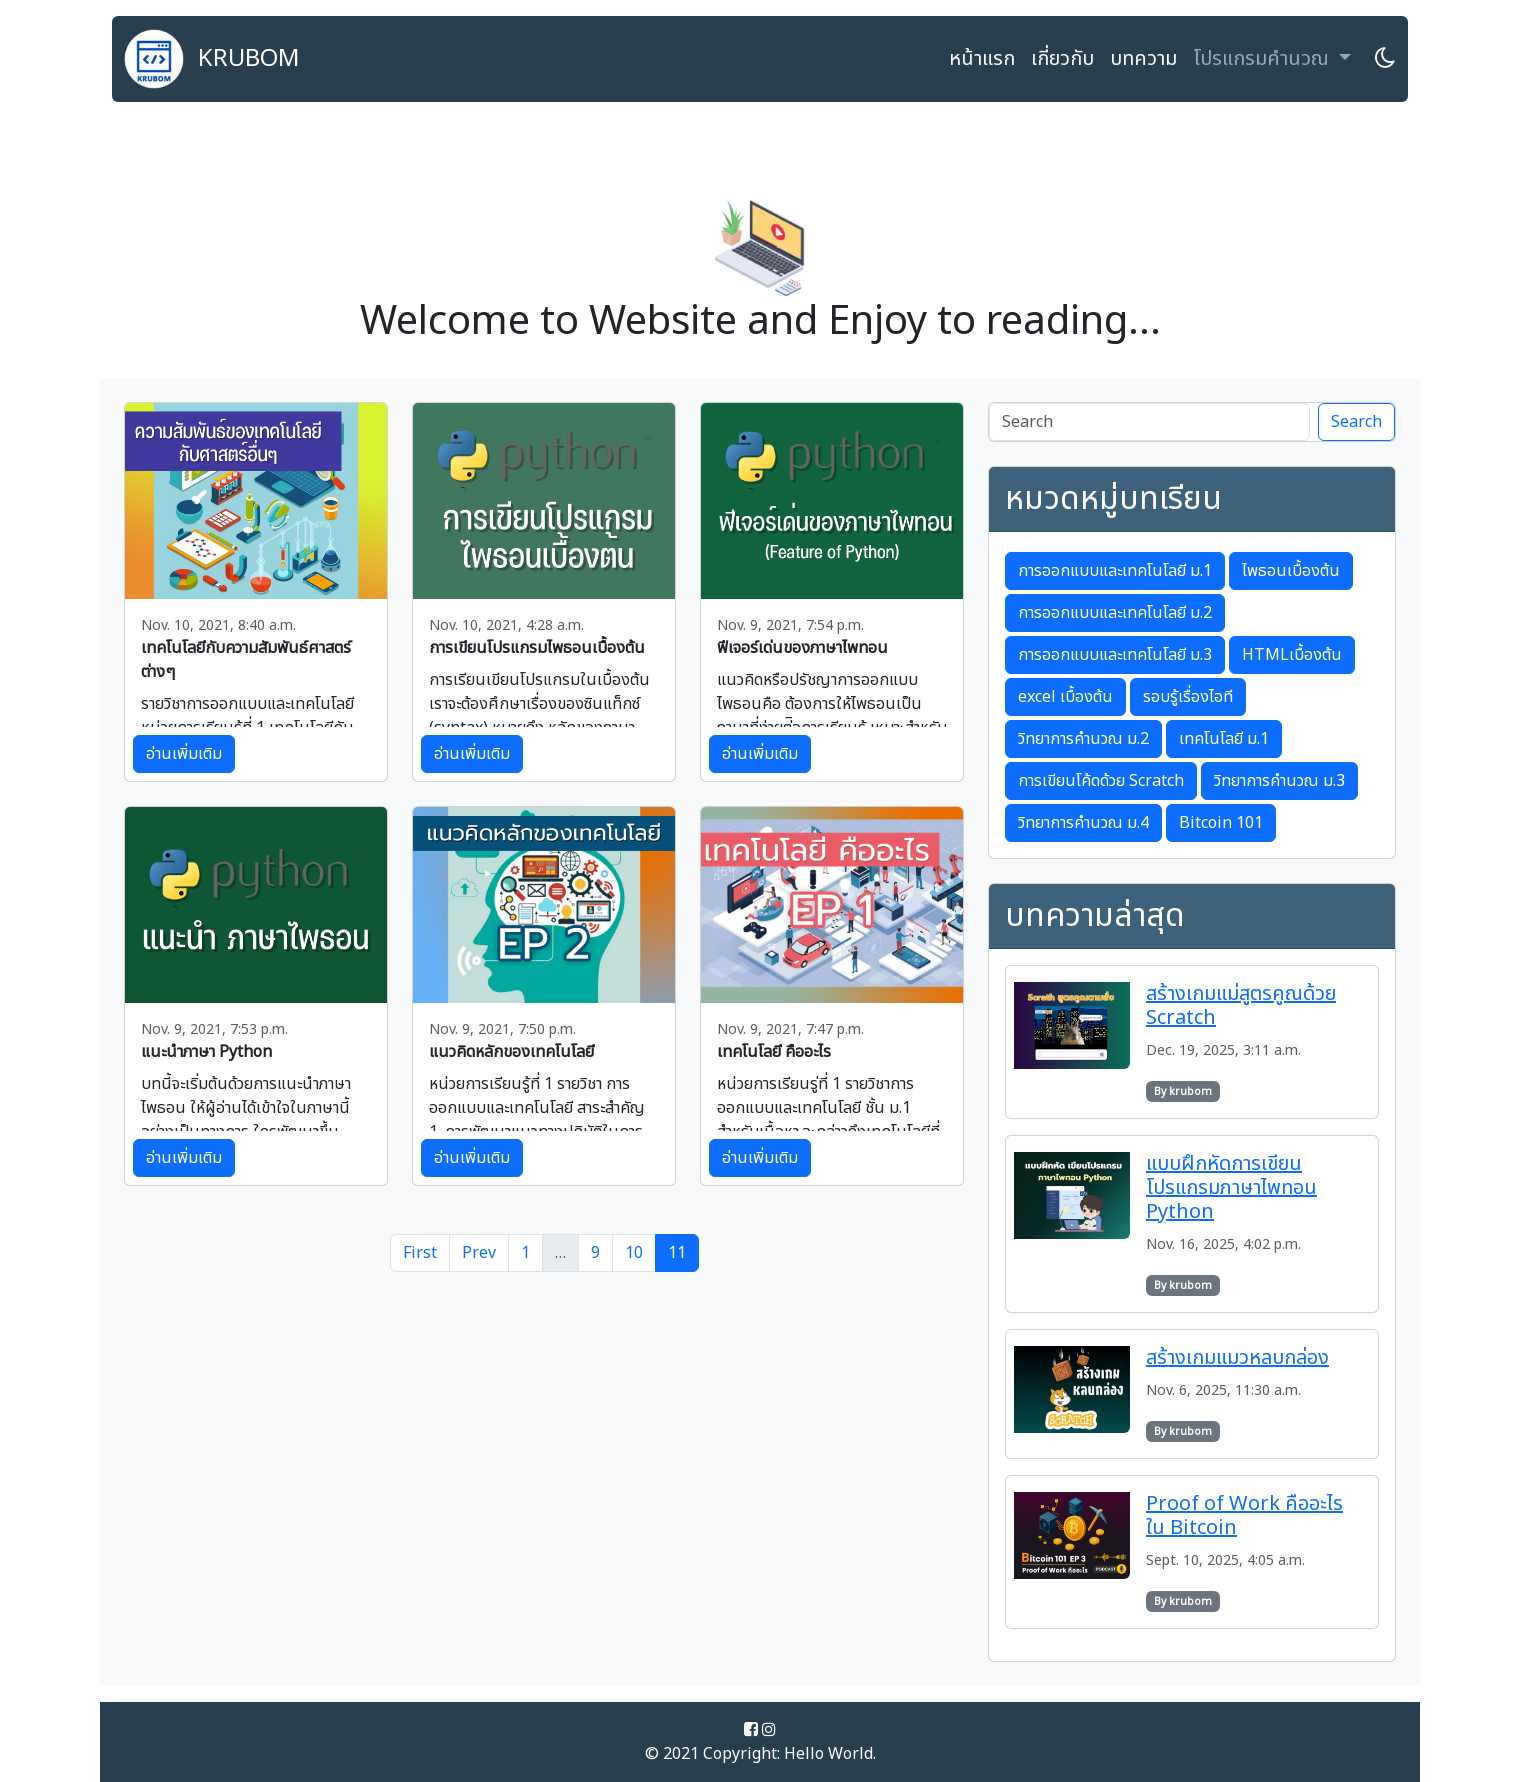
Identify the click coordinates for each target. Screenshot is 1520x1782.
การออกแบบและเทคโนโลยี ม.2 (1115, 613)
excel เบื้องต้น (1065, 697)
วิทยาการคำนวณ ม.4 (1083, 823)
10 (634, 1253)
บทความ (1143, 59)
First (420, 1253)
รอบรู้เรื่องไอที (1188, 697)
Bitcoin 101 (1221, 823)
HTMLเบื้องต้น (1292, 655)
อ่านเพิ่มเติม (184, 754)
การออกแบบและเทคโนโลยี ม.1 (1115, 571)
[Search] (1149, 422)
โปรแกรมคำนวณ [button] (1263, 59)
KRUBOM (212, 59)
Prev (479, 1253)
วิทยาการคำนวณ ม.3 (1279, 781)
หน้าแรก (982, 59)
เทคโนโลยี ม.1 (1224, 739)
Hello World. (830, 1754)
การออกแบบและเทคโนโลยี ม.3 (1115, 655)
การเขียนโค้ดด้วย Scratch (1101, 781)
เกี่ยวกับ (1062, 59)
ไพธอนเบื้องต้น (1291, 571)
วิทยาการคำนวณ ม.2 (1083, 739)
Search (1356, 422)
